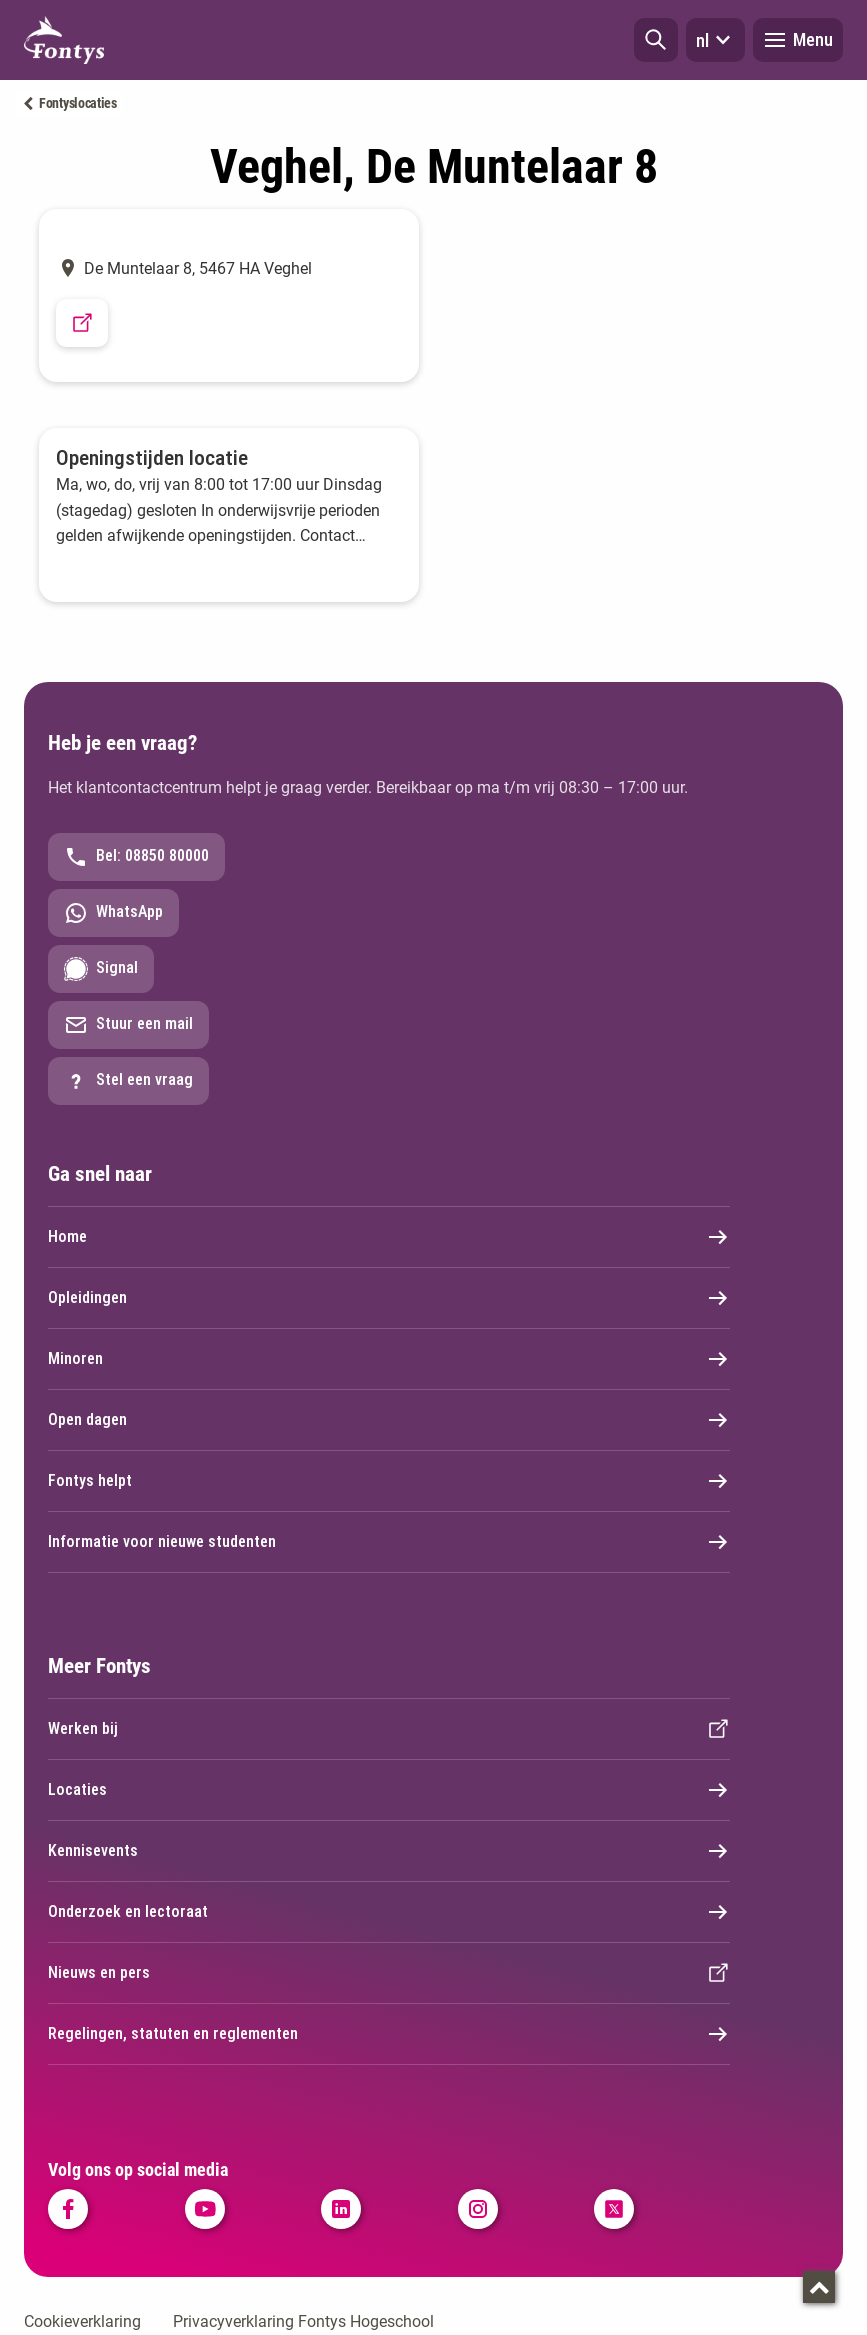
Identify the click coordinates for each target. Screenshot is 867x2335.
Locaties (389, 1790)
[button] (656, 40)
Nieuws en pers (389, 1973)
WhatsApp (113, 913)
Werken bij (389, 1729)
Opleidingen (389, 1298)
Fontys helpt (389, 1481)
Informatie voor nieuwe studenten (389, 1542)
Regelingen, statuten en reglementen (389, 2034)
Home (389, 1237)
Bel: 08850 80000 (136, 857)
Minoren (389, 1359)
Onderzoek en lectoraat (389, 1912)
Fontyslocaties (78, 103)
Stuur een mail (128, 1025)
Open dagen (389, 1420)
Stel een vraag (128, 1081)
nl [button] (715, 40)
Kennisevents (389, 1851)
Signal (101, 969)
